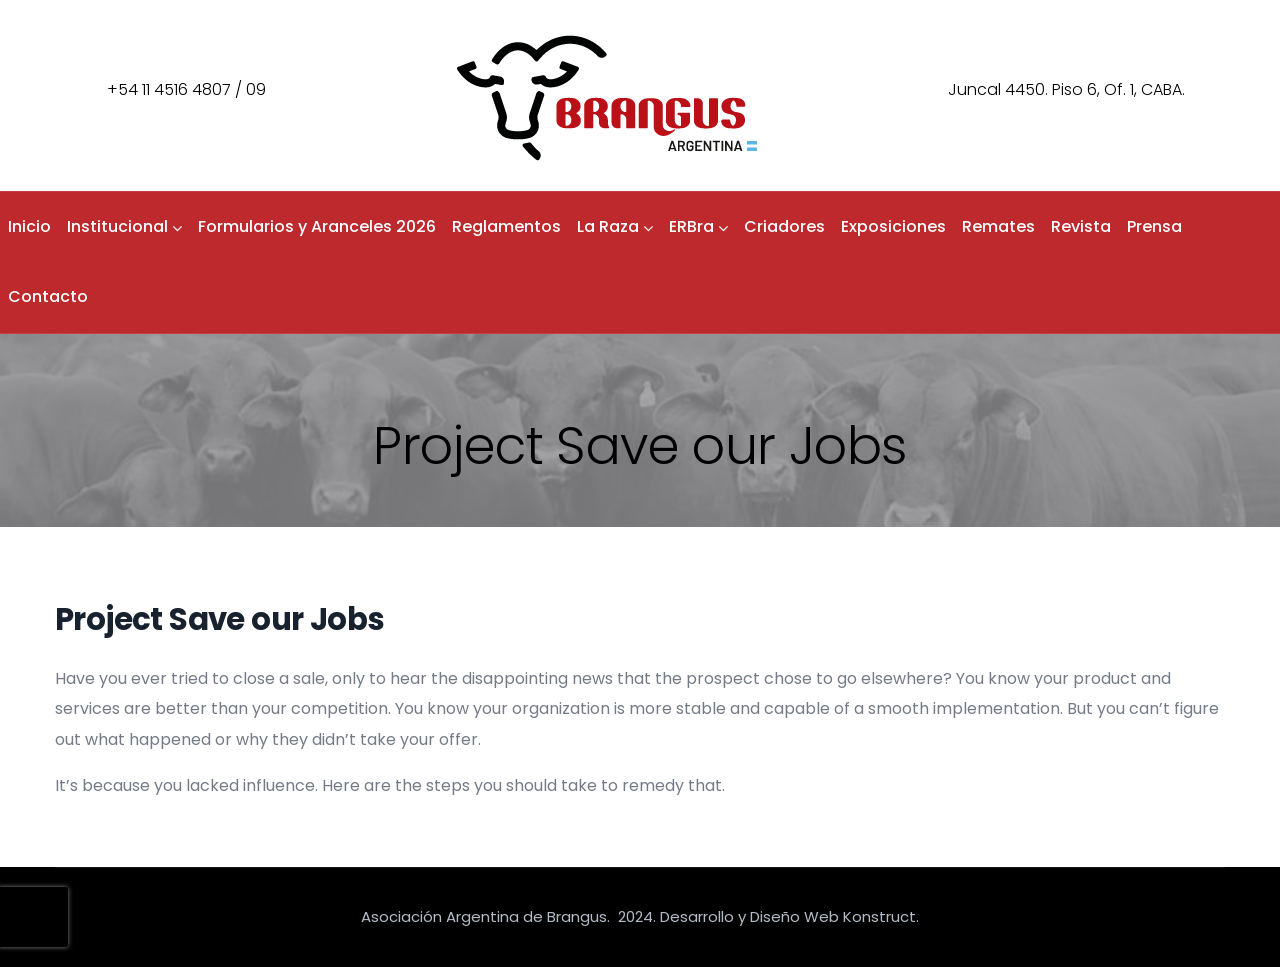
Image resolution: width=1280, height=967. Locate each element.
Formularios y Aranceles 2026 (317, 226)
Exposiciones (893, 226)
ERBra (698, 226)
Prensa (1154, 226)
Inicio (29, 226)
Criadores (784, 226)
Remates (998, 226)
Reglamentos (506, 226)
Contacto (48, 296)
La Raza (615, 226)
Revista (1081, 226)
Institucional (124, 226)
